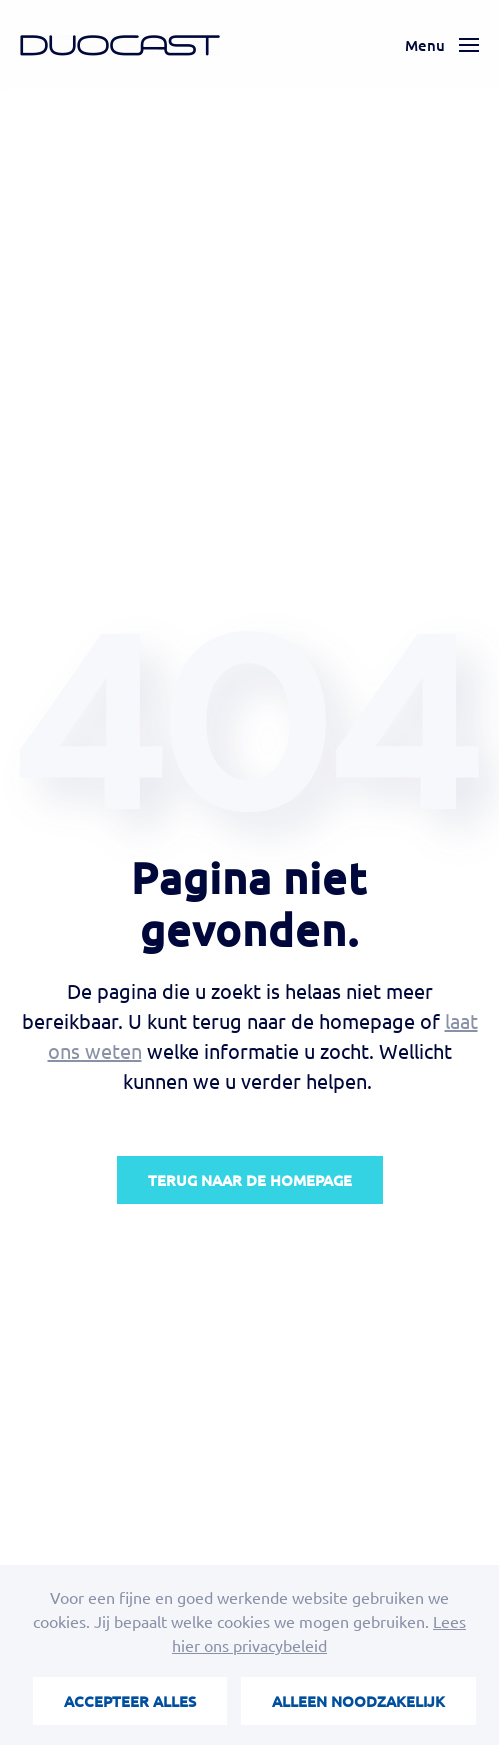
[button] (442, 45)
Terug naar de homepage (250, 1180)
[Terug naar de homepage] (120, 45)
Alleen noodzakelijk (358, 1701)
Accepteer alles (130, 1701)
